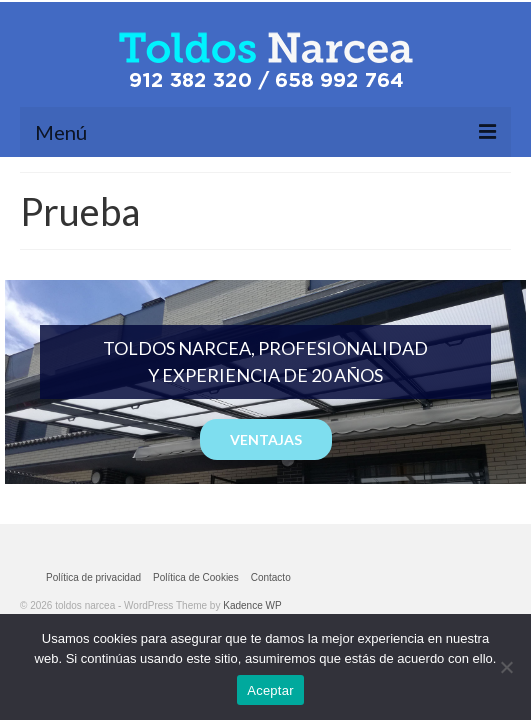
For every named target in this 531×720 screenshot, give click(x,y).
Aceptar (270, 690)
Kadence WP (252, 605)
